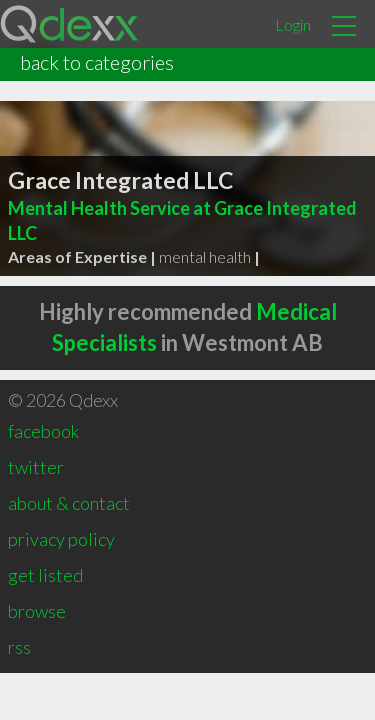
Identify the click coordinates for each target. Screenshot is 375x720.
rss (19, 647)
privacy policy (61, 539)
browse (37, 611)
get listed (45, 575)
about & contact (69, 503)
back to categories (97, 62)
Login (293, 24)
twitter (36, 467)
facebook (43, 431)
